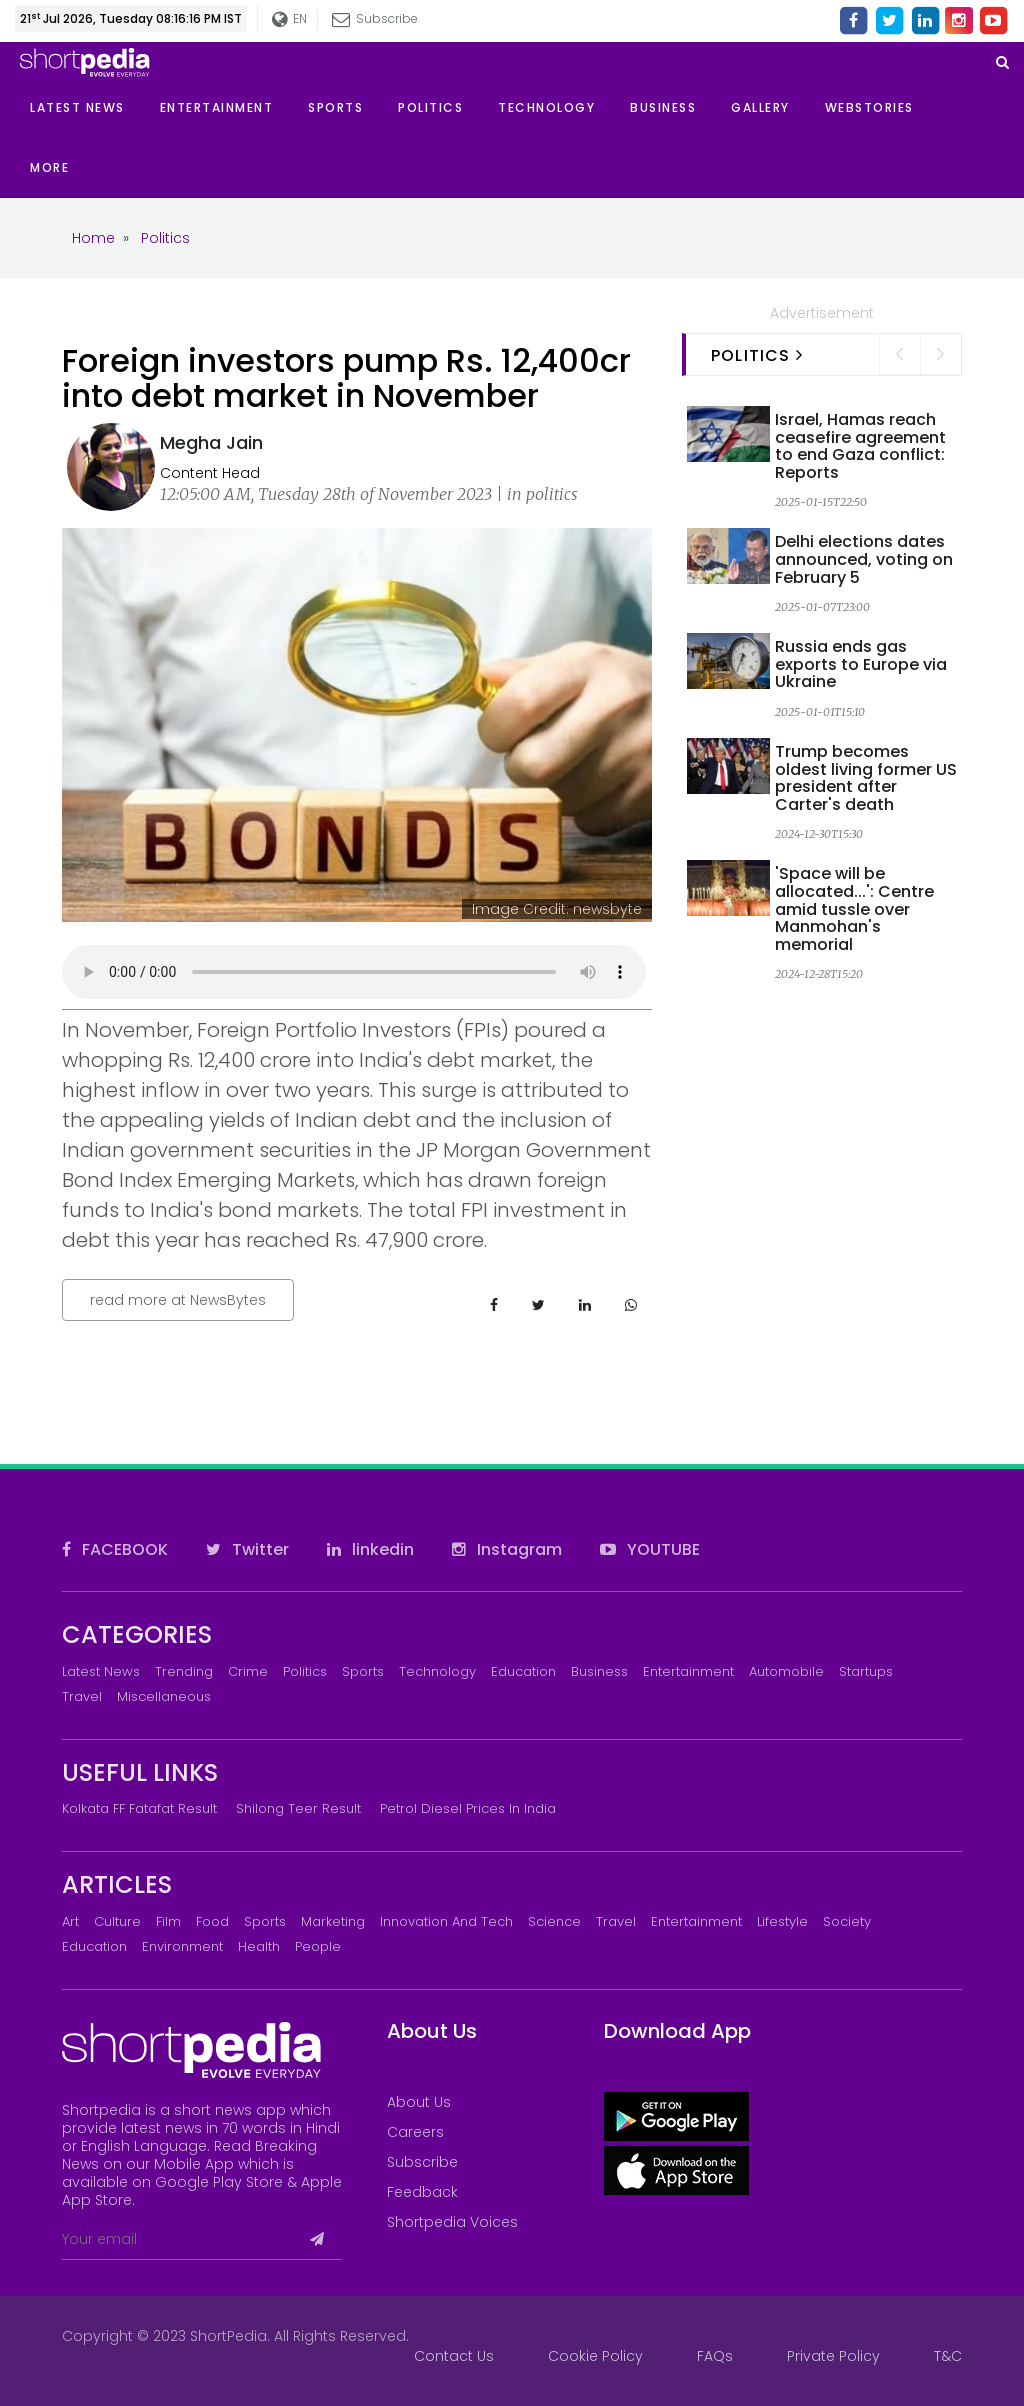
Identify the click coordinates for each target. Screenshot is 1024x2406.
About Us (419, 2102)
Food (212, 1921)
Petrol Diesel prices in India (468, 1808)
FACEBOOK (115, 1549)
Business (599, 1671)
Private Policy (833, 2356)
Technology (437, 1671)
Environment (182, 1946)
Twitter (247, 1549)
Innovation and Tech (446, 1921)
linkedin (370, 1549)
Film (168, 1921)
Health (259, 1946)
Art (70, 1921)
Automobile (786, 1671)
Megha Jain (211, 442)
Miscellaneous (164, 1696)
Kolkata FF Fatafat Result (139, 1808)
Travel (82, 1696)
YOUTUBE (650, 1549)
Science (554, 1921)
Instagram (507, 1549)
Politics (305, 1671)
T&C (948, 2356)
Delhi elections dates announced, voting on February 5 (864, 559)
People (318, 1946)
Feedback (422, 2192)
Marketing (333, 1921)
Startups (866, 1671)
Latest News (101, 1671)
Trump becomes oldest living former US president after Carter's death (866, 778)
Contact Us (454, 2356)
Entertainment (688, 1671)
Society (847, 1921)
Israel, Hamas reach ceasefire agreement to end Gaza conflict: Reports (860, 446)
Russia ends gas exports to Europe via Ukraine (861, 664)
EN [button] (289, 19)
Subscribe (375, 18)
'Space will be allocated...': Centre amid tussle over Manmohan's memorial (854, 908)
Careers (415, 2132)
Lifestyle (782, 1921)
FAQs (715, 2356)
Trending (184, 1671)
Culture (117, 1921)
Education (523, 1671)
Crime (248, 1671)
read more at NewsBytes (178, 1300)
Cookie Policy (595, 2356)
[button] (67, 168)
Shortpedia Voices (452, 2222)
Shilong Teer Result (298, 1808)
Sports (363, 1671)
